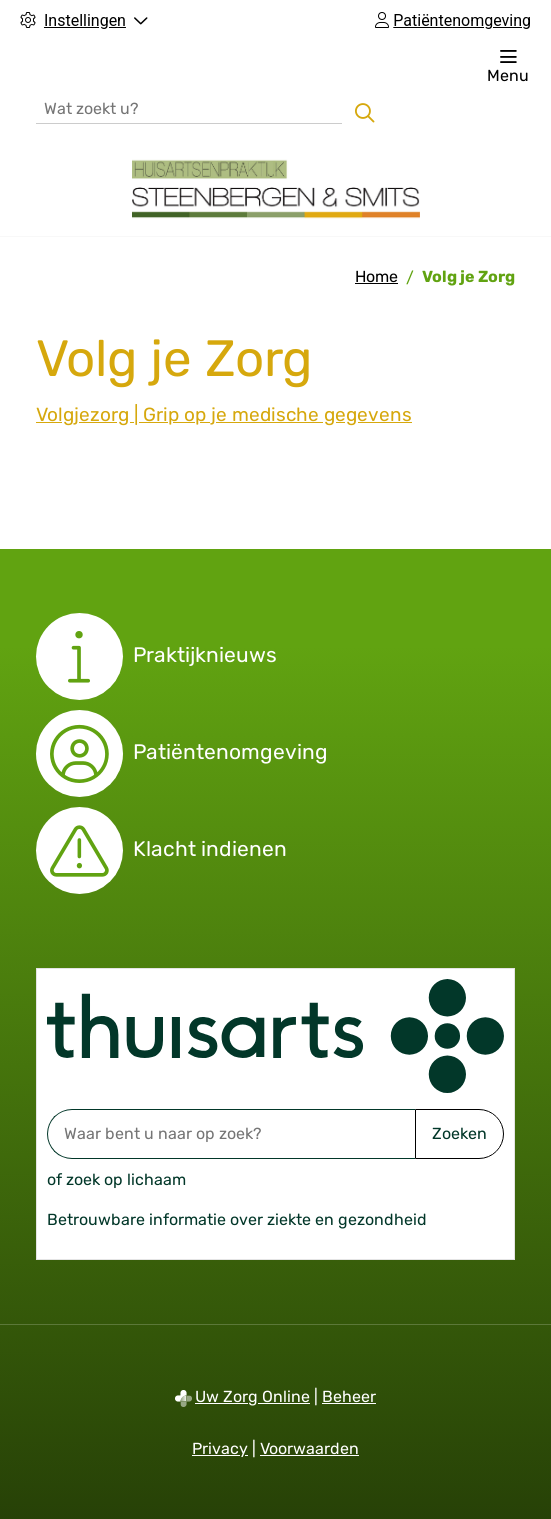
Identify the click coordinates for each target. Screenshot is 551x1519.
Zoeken (459, 1133)
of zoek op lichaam (116, 1179)
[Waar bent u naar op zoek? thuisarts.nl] (231, 1134)
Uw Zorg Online (252, 1396)
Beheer (349, 1396)
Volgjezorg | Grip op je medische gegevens (224, 414)
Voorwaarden (309, 1448)
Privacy (220, 1448)
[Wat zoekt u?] (189, 107)
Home (376, 276)
